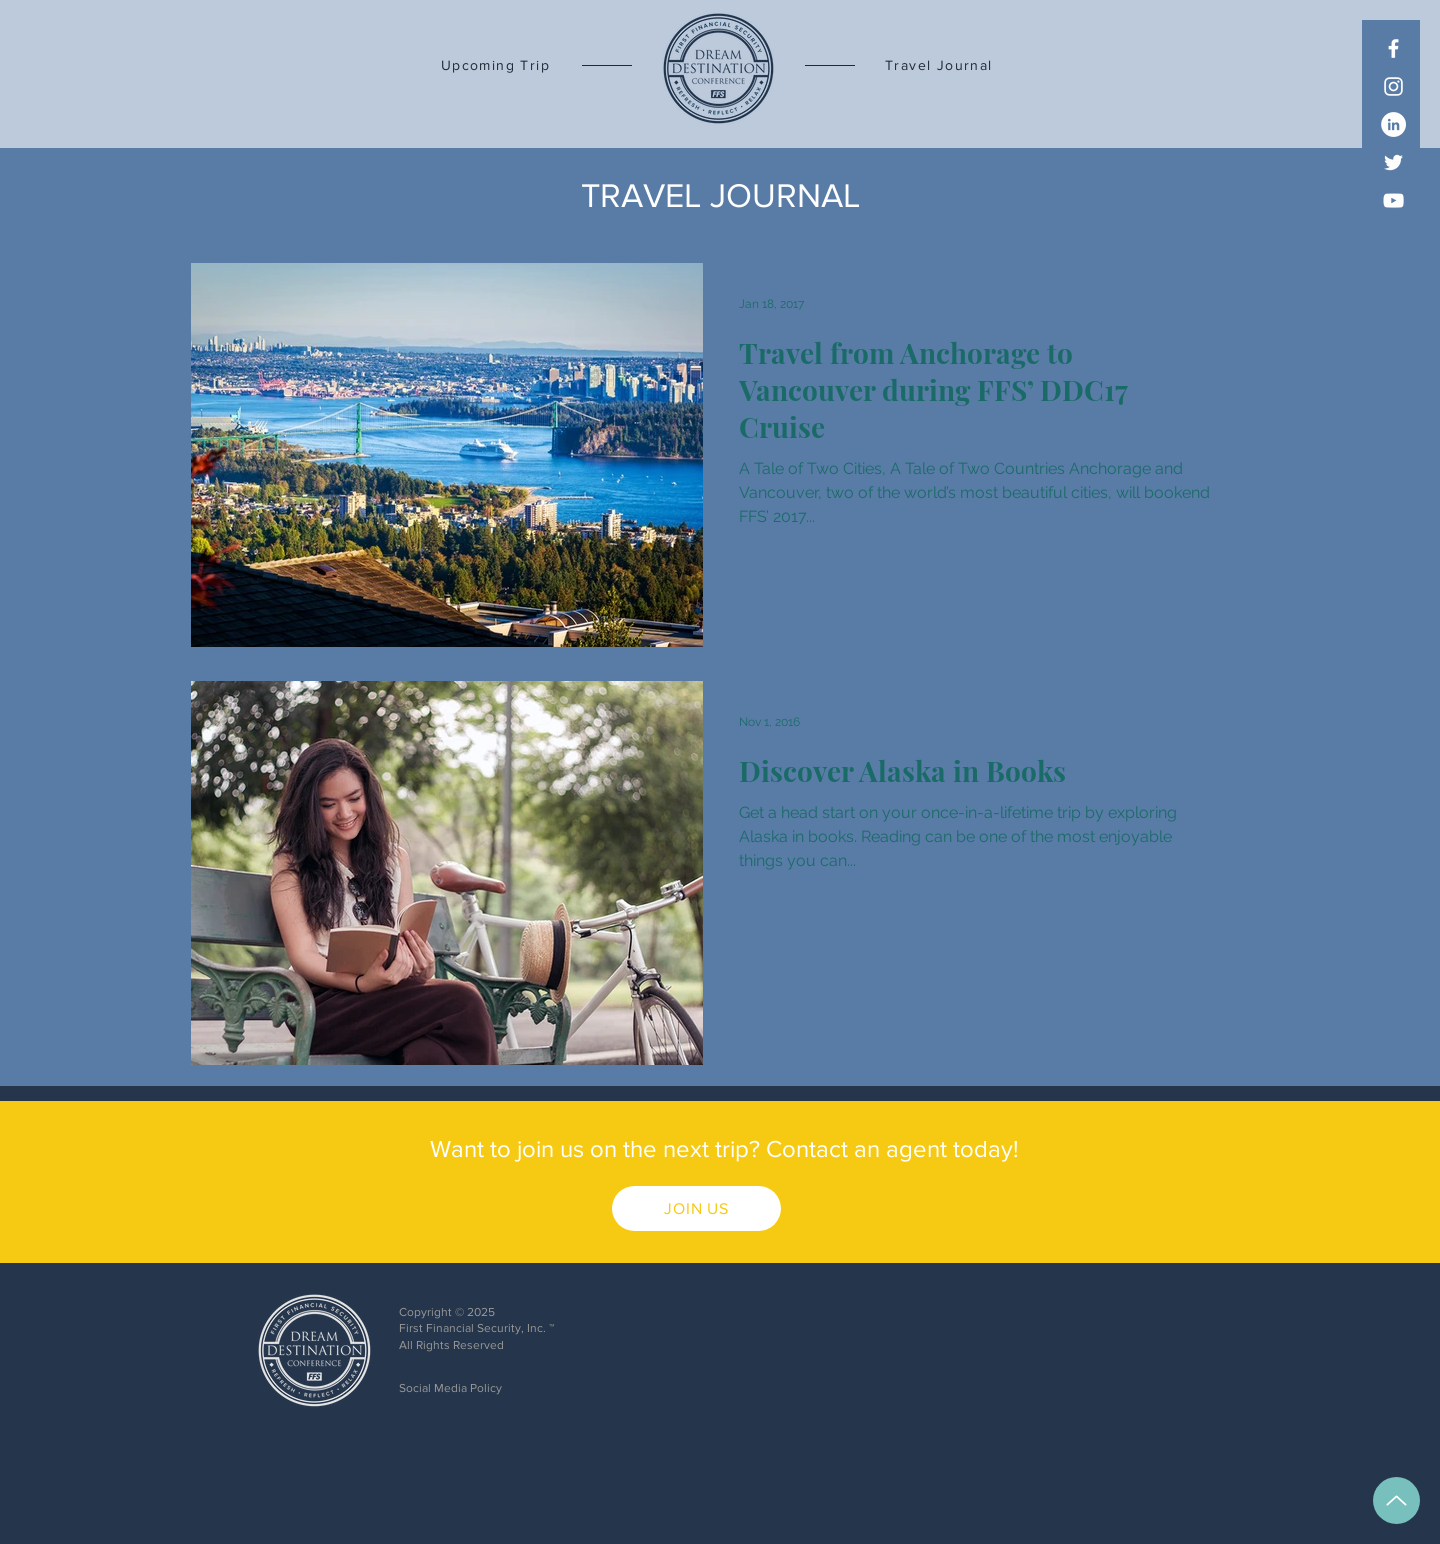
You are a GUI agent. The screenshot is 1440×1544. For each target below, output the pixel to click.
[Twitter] (1393, 162)
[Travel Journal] (956, 65)
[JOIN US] (696, 1208)
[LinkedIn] (1393, 124)
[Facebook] (1393, 48)
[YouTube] (1393, 200)
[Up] (1396, 1500)
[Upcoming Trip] (481, 65)
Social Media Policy (450, 1388)
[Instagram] (1393, 86)
